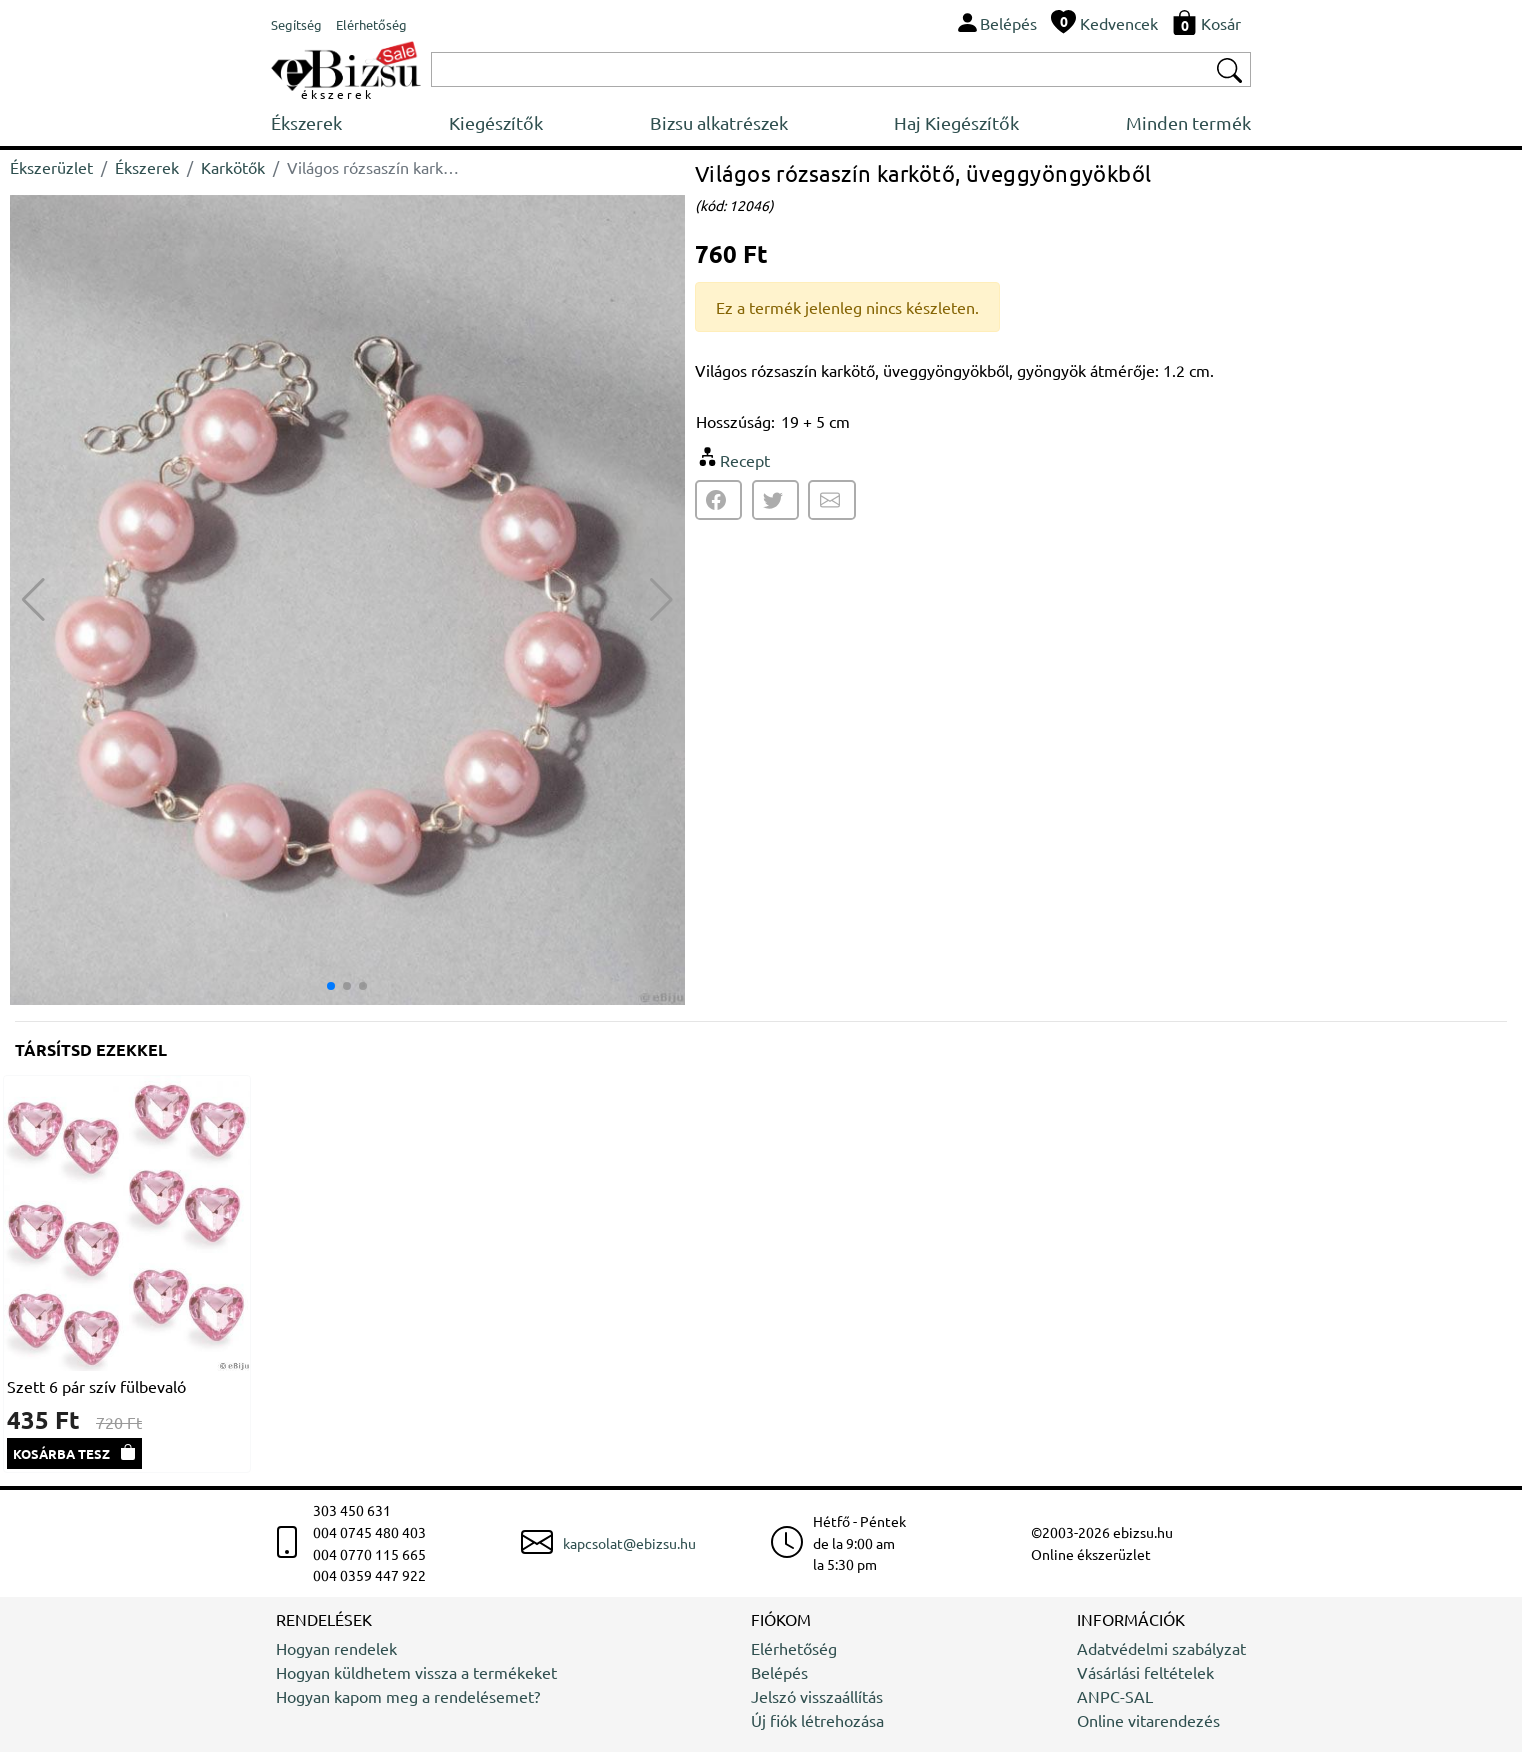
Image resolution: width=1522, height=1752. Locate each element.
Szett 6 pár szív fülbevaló (96, 1386)
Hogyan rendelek (336, 1648)
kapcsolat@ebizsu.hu (629, 1543)
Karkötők (233, 167)
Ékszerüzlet (51, 167)
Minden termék (1188, 122)
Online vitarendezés (1148, 1720)
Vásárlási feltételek (1145, 1672)
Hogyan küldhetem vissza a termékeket (416, 1672)
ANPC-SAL (1115, 1696)
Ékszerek (306, 122)
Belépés (779, 1672)
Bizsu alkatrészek (719, 122)
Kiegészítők (496, 122)
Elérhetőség (794, 1648)
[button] (661, 600)
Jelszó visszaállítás (817, 1696)
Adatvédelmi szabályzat (1161, 1648)
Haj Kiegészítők (956, 122)
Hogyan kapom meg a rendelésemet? (408, 1696)
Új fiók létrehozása (817, 1720)
